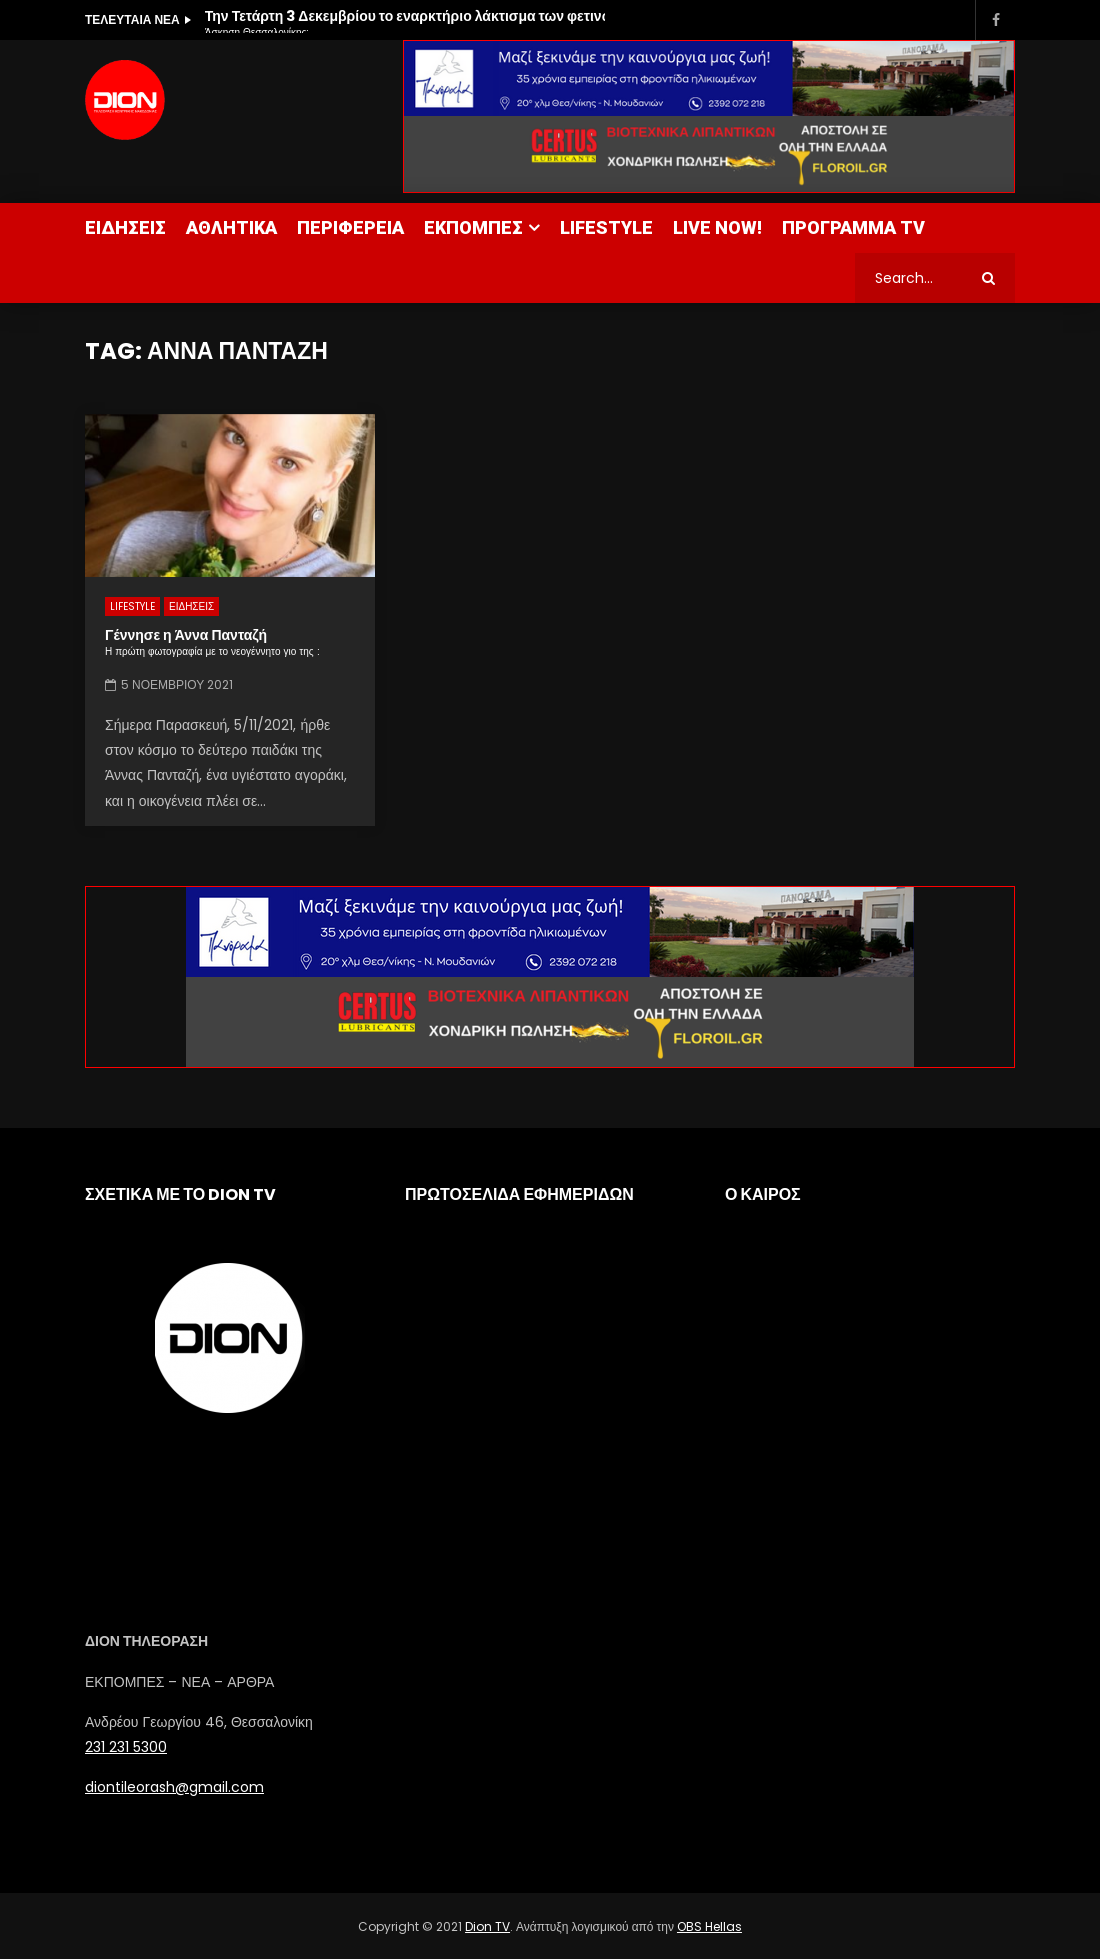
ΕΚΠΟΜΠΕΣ (473, 227)
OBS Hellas (709, 1926)
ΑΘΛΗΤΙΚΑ (231, 227)
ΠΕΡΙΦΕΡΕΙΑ (350, 227)
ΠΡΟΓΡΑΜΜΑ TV (853, 227)
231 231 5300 (126, 1747)
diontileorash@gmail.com (174, 1787)
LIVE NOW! (717, 227)
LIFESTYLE (606, 227)
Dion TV (487, 1926)
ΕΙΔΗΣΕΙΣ (125, 227)
